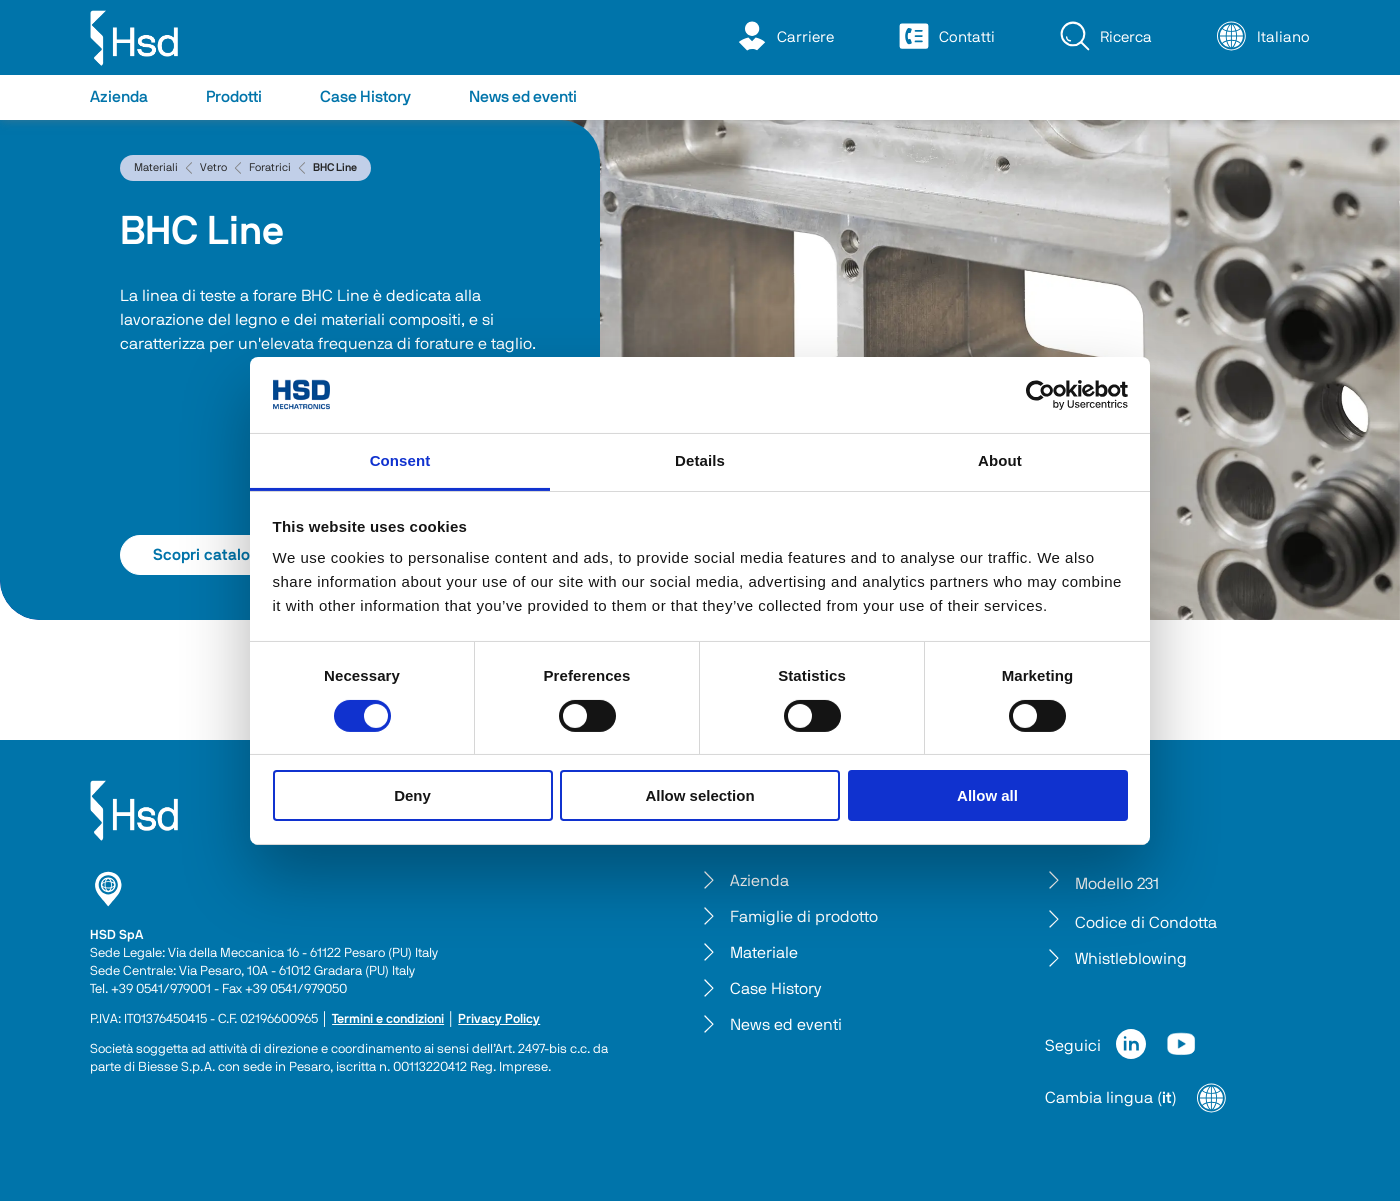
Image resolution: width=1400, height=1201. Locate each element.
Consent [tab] (400, 460)
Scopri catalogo (229, 555)
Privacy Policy (499, 1019)
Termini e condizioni (388, 1019)
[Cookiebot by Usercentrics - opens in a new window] (1040, 395)
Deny (412, 795)
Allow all (987, 795)
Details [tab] (700, 460)
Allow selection (699, 795)
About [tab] (1000, 460)
